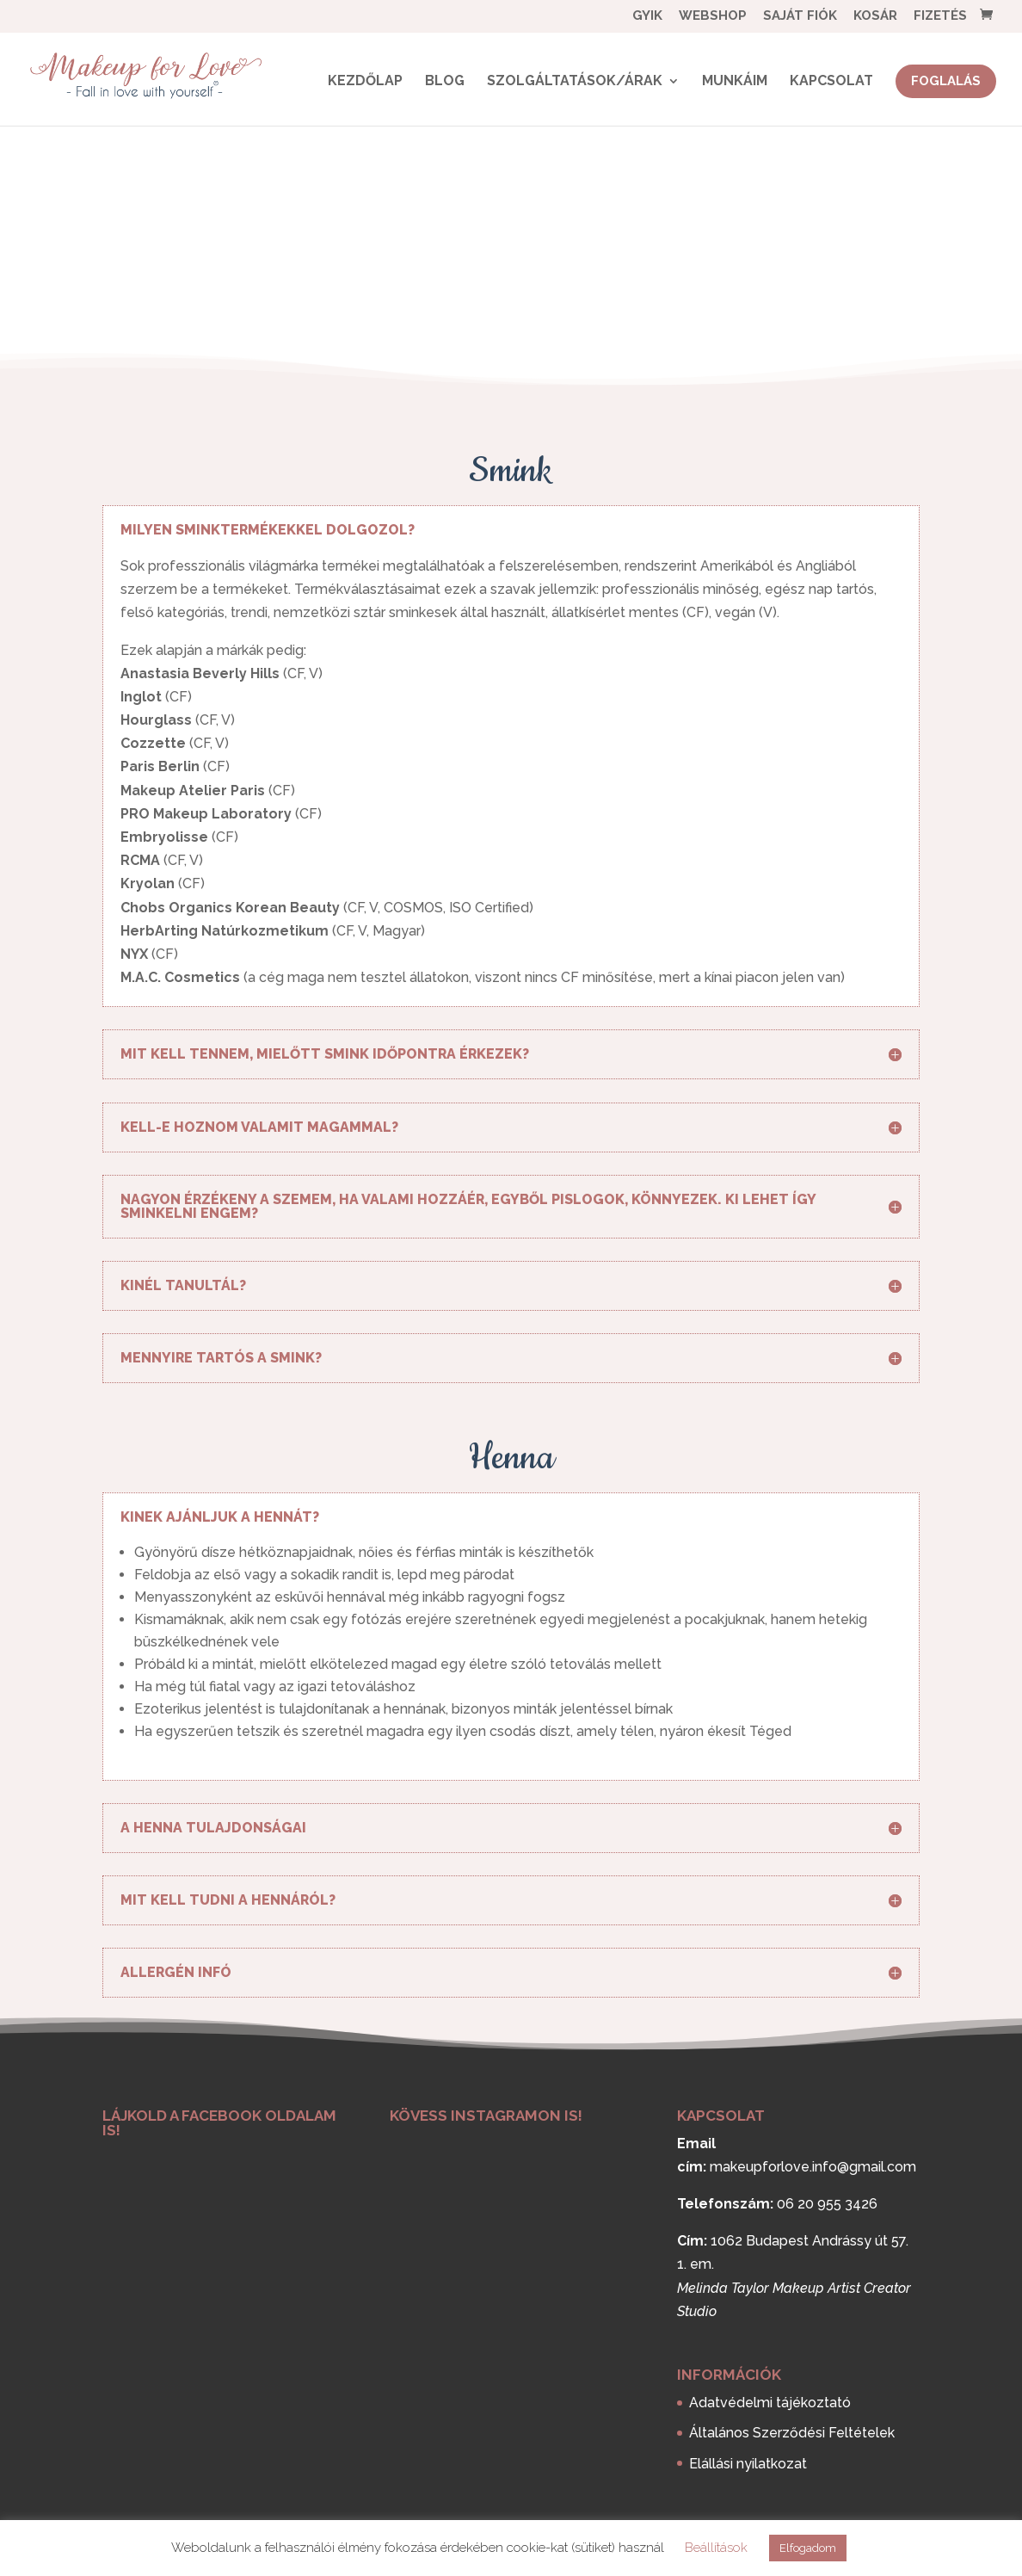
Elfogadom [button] (807, 2548)
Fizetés (940, 16)
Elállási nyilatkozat (748, 2464)
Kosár (875, 16)
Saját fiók (800, 16)
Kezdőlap (365, 82)
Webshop (713, 16)
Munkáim (734, 82)
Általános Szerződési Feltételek (792, 2433)
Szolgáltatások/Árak (574, 82)
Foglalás (946, 81)
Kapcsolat (831, 82)
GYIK (647, 16)
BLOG (445, 82)
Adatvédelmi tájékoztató (770, 2402)
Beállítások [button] (716, 2547)
